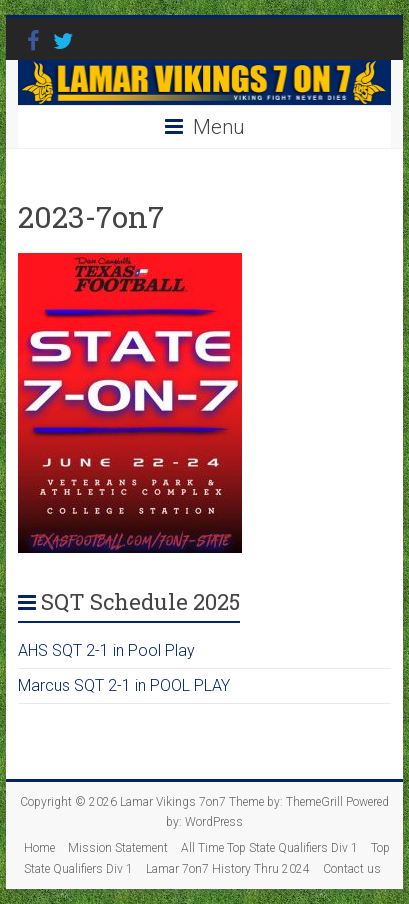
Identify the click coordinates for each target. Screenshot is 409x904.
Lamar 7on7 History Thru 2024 (228, 869)
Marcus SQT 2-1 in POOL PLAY (124, 685)
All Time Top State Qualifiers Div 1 (269, 848)
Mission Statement (118, 848)
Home (39, 848)
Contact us (352, 869)
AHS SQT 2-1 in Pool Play (106, 650)
